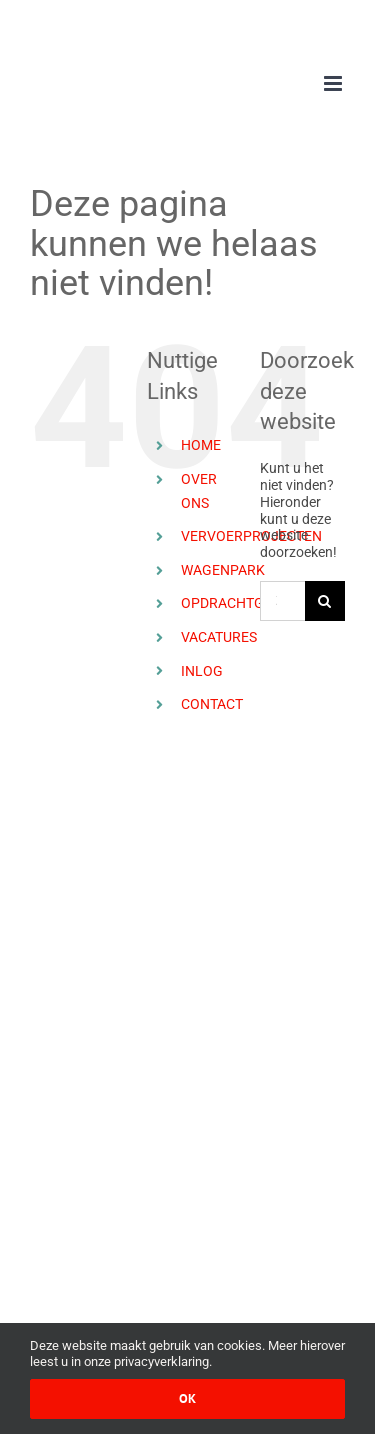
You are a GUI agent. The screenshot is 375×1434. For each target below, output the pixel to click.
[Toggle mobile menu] (334, 83)
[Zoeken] (325, 601)
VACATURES (219, 637)
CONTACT (212, 704)
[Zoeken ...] (282, 601)
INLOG (202, 671)
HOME (201, 445)
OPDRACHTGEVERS (243, 603)
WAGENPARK (223, 570)
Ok (187, 1398)
